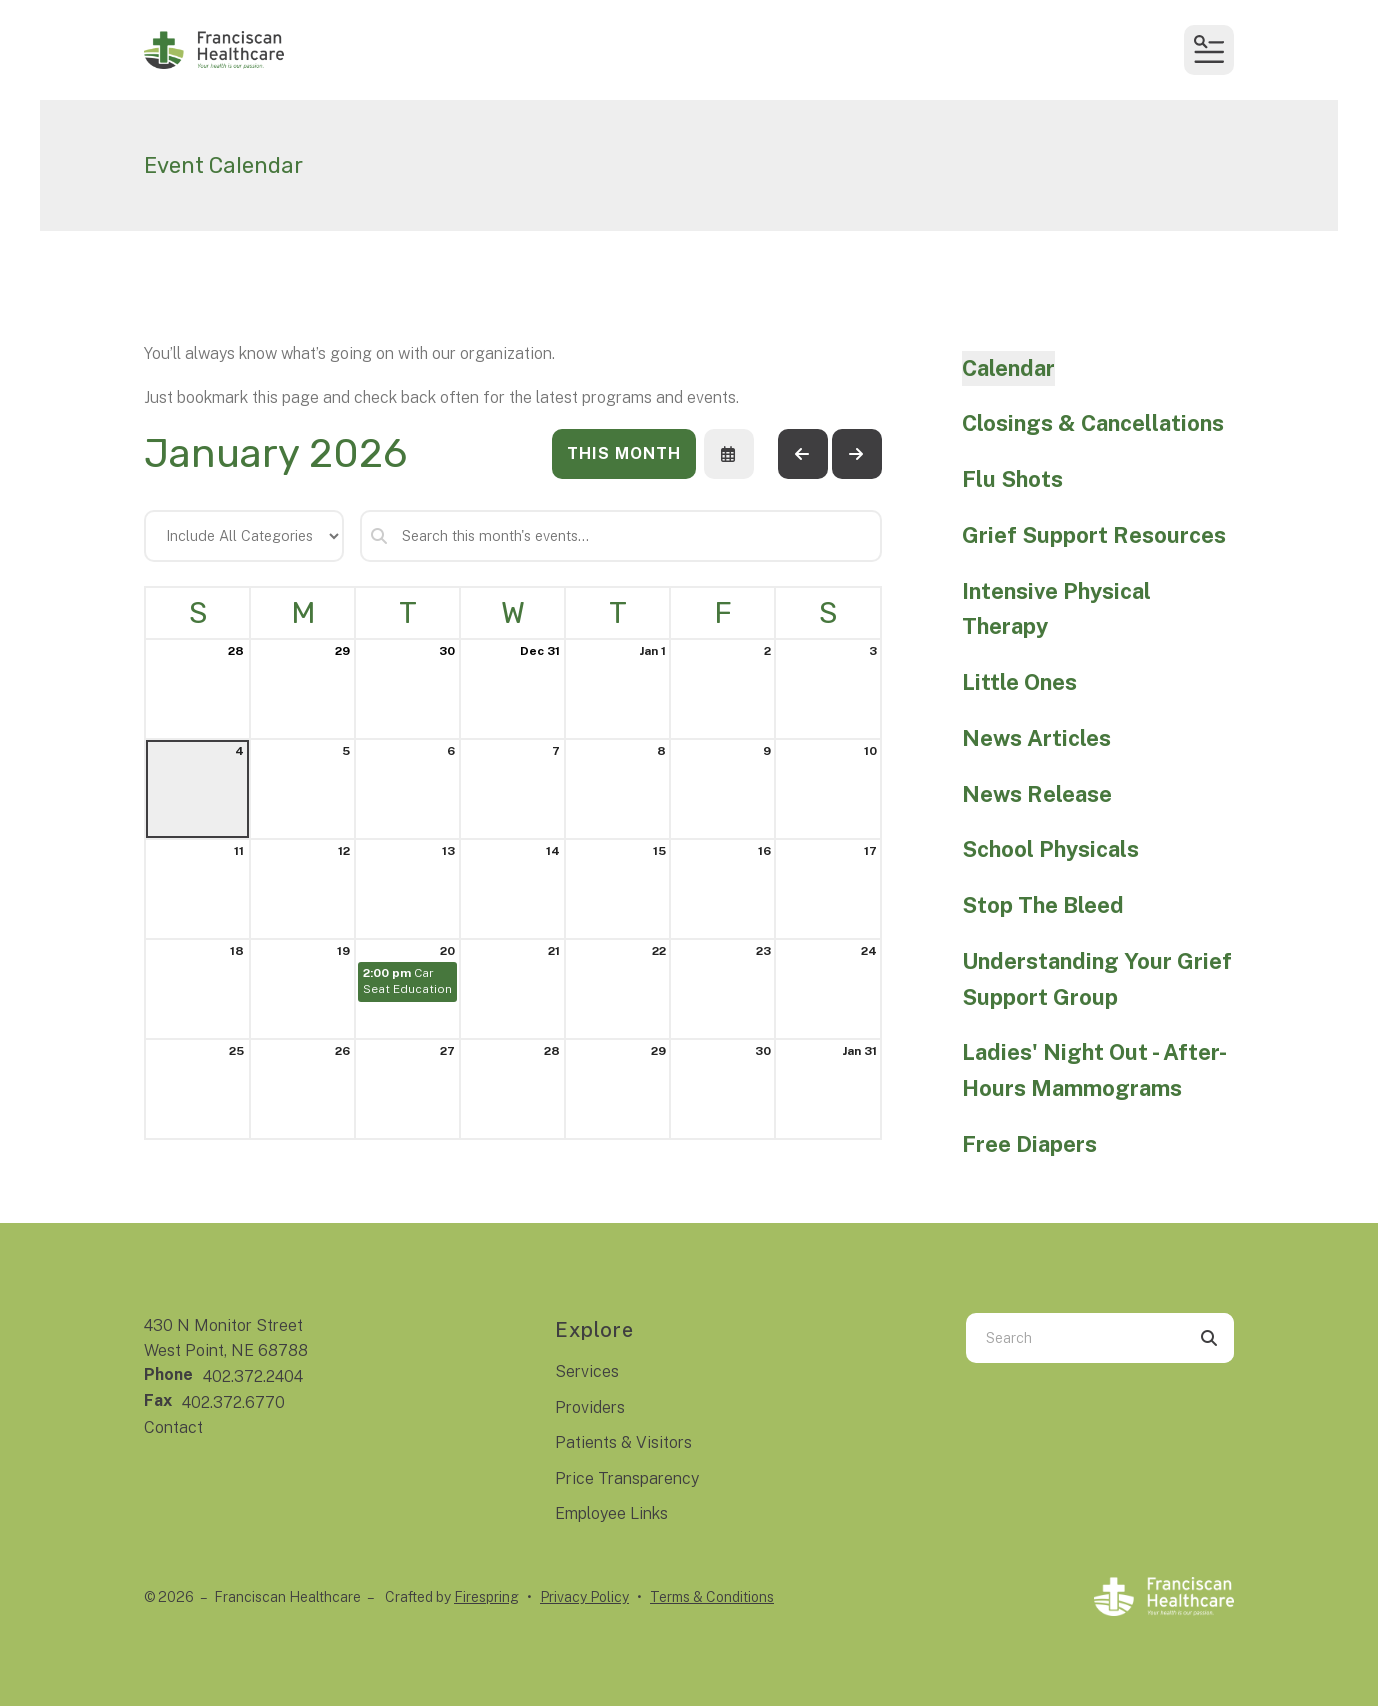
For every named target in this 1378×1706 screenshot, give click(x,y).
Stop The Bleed (1043, 905)
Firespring (486, 1597)
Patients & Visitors (623, 1442)
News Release (1037, 794)
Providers (590, 1407)
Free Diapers (1029, 1144)
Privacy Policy (584, 1597)
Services (587, 1371)
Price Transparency (627, 1478)
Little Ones (1019, 682)
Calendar (1008, 368)
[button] (1209, 50)
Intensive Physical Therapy (1056, 609)
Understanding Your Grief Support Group (1097, 979)
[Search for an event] (621, 536)
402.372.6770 (233, 1402)
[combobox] (1075, 1338)
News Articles (1036, 738)
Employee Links (611, 1513)
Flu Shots (1012, 479)
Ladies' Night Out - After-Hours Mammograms (1094, 1070)
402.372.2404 (253, 1376)
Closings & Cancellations (1093, 423)
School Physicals (1050, 849)
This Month (624, 453)
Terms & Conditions (712, 1597)
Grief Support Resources (1094, 535)
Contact (173, 1427)
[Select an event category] (244, 536)
